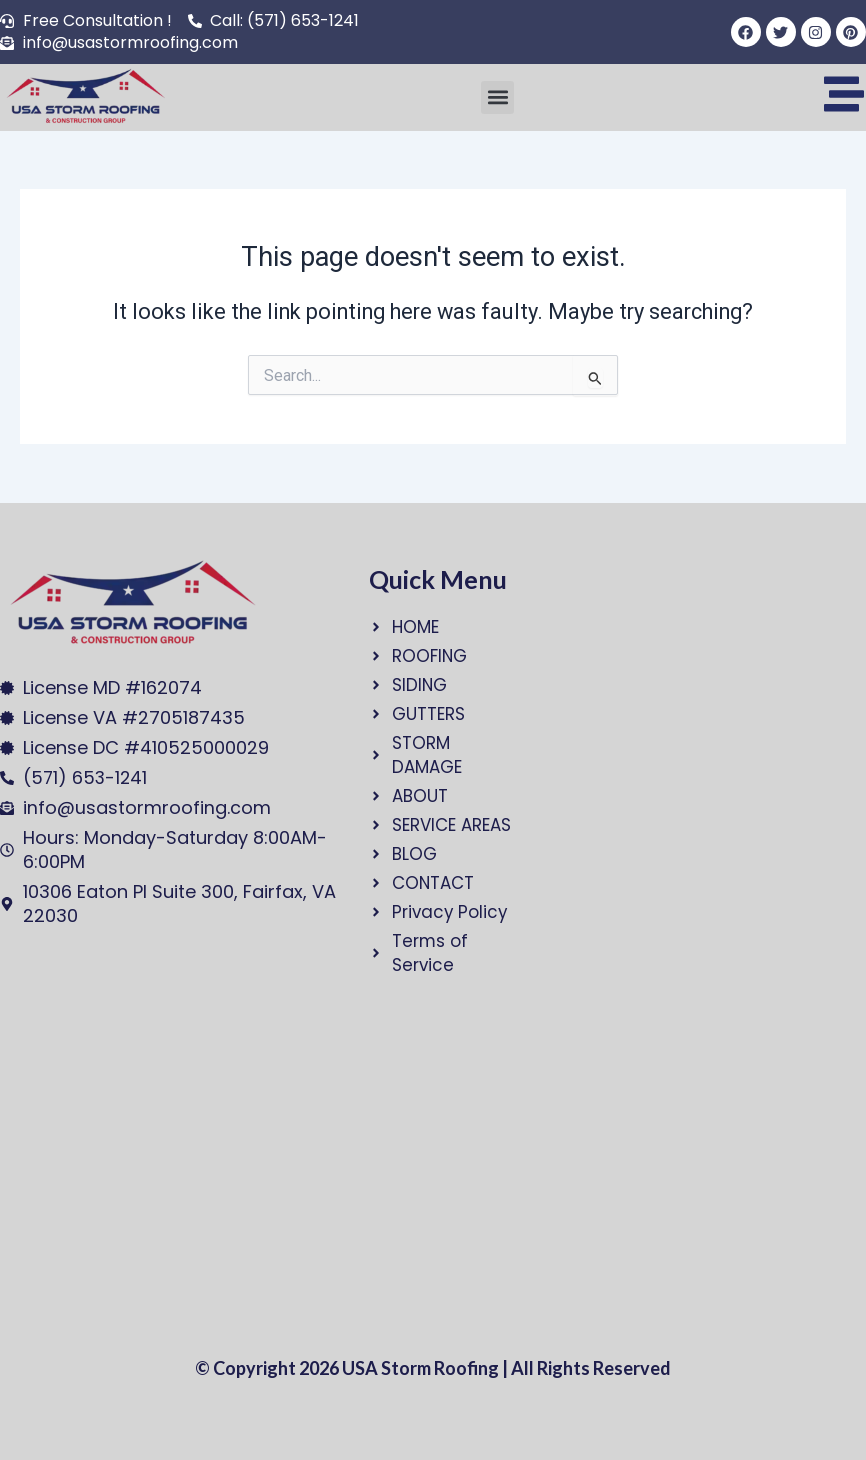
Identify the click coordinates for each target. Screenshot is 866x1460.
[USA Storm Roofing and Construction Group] (164, 1167)
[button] (497, 97)
